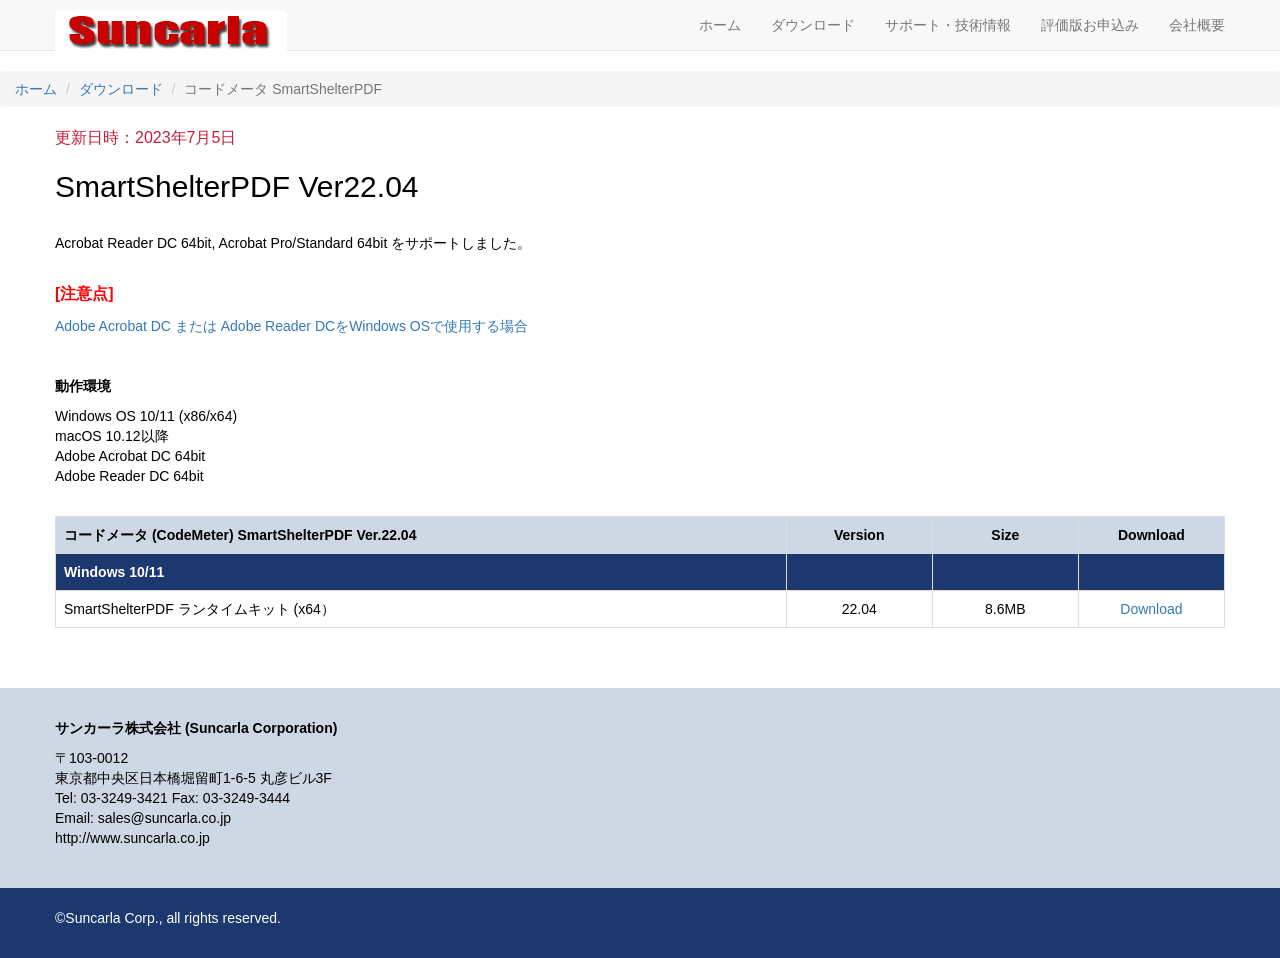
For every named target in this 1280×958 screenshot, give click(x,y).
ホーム (720, 25)
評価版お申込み (1090, 25)
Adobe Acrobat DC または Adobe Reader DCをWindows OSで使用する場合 (291, 326)
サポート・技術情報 (948, 25)
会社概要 (1197, 25)
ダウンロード (813, 25)
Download (1151, 609)
